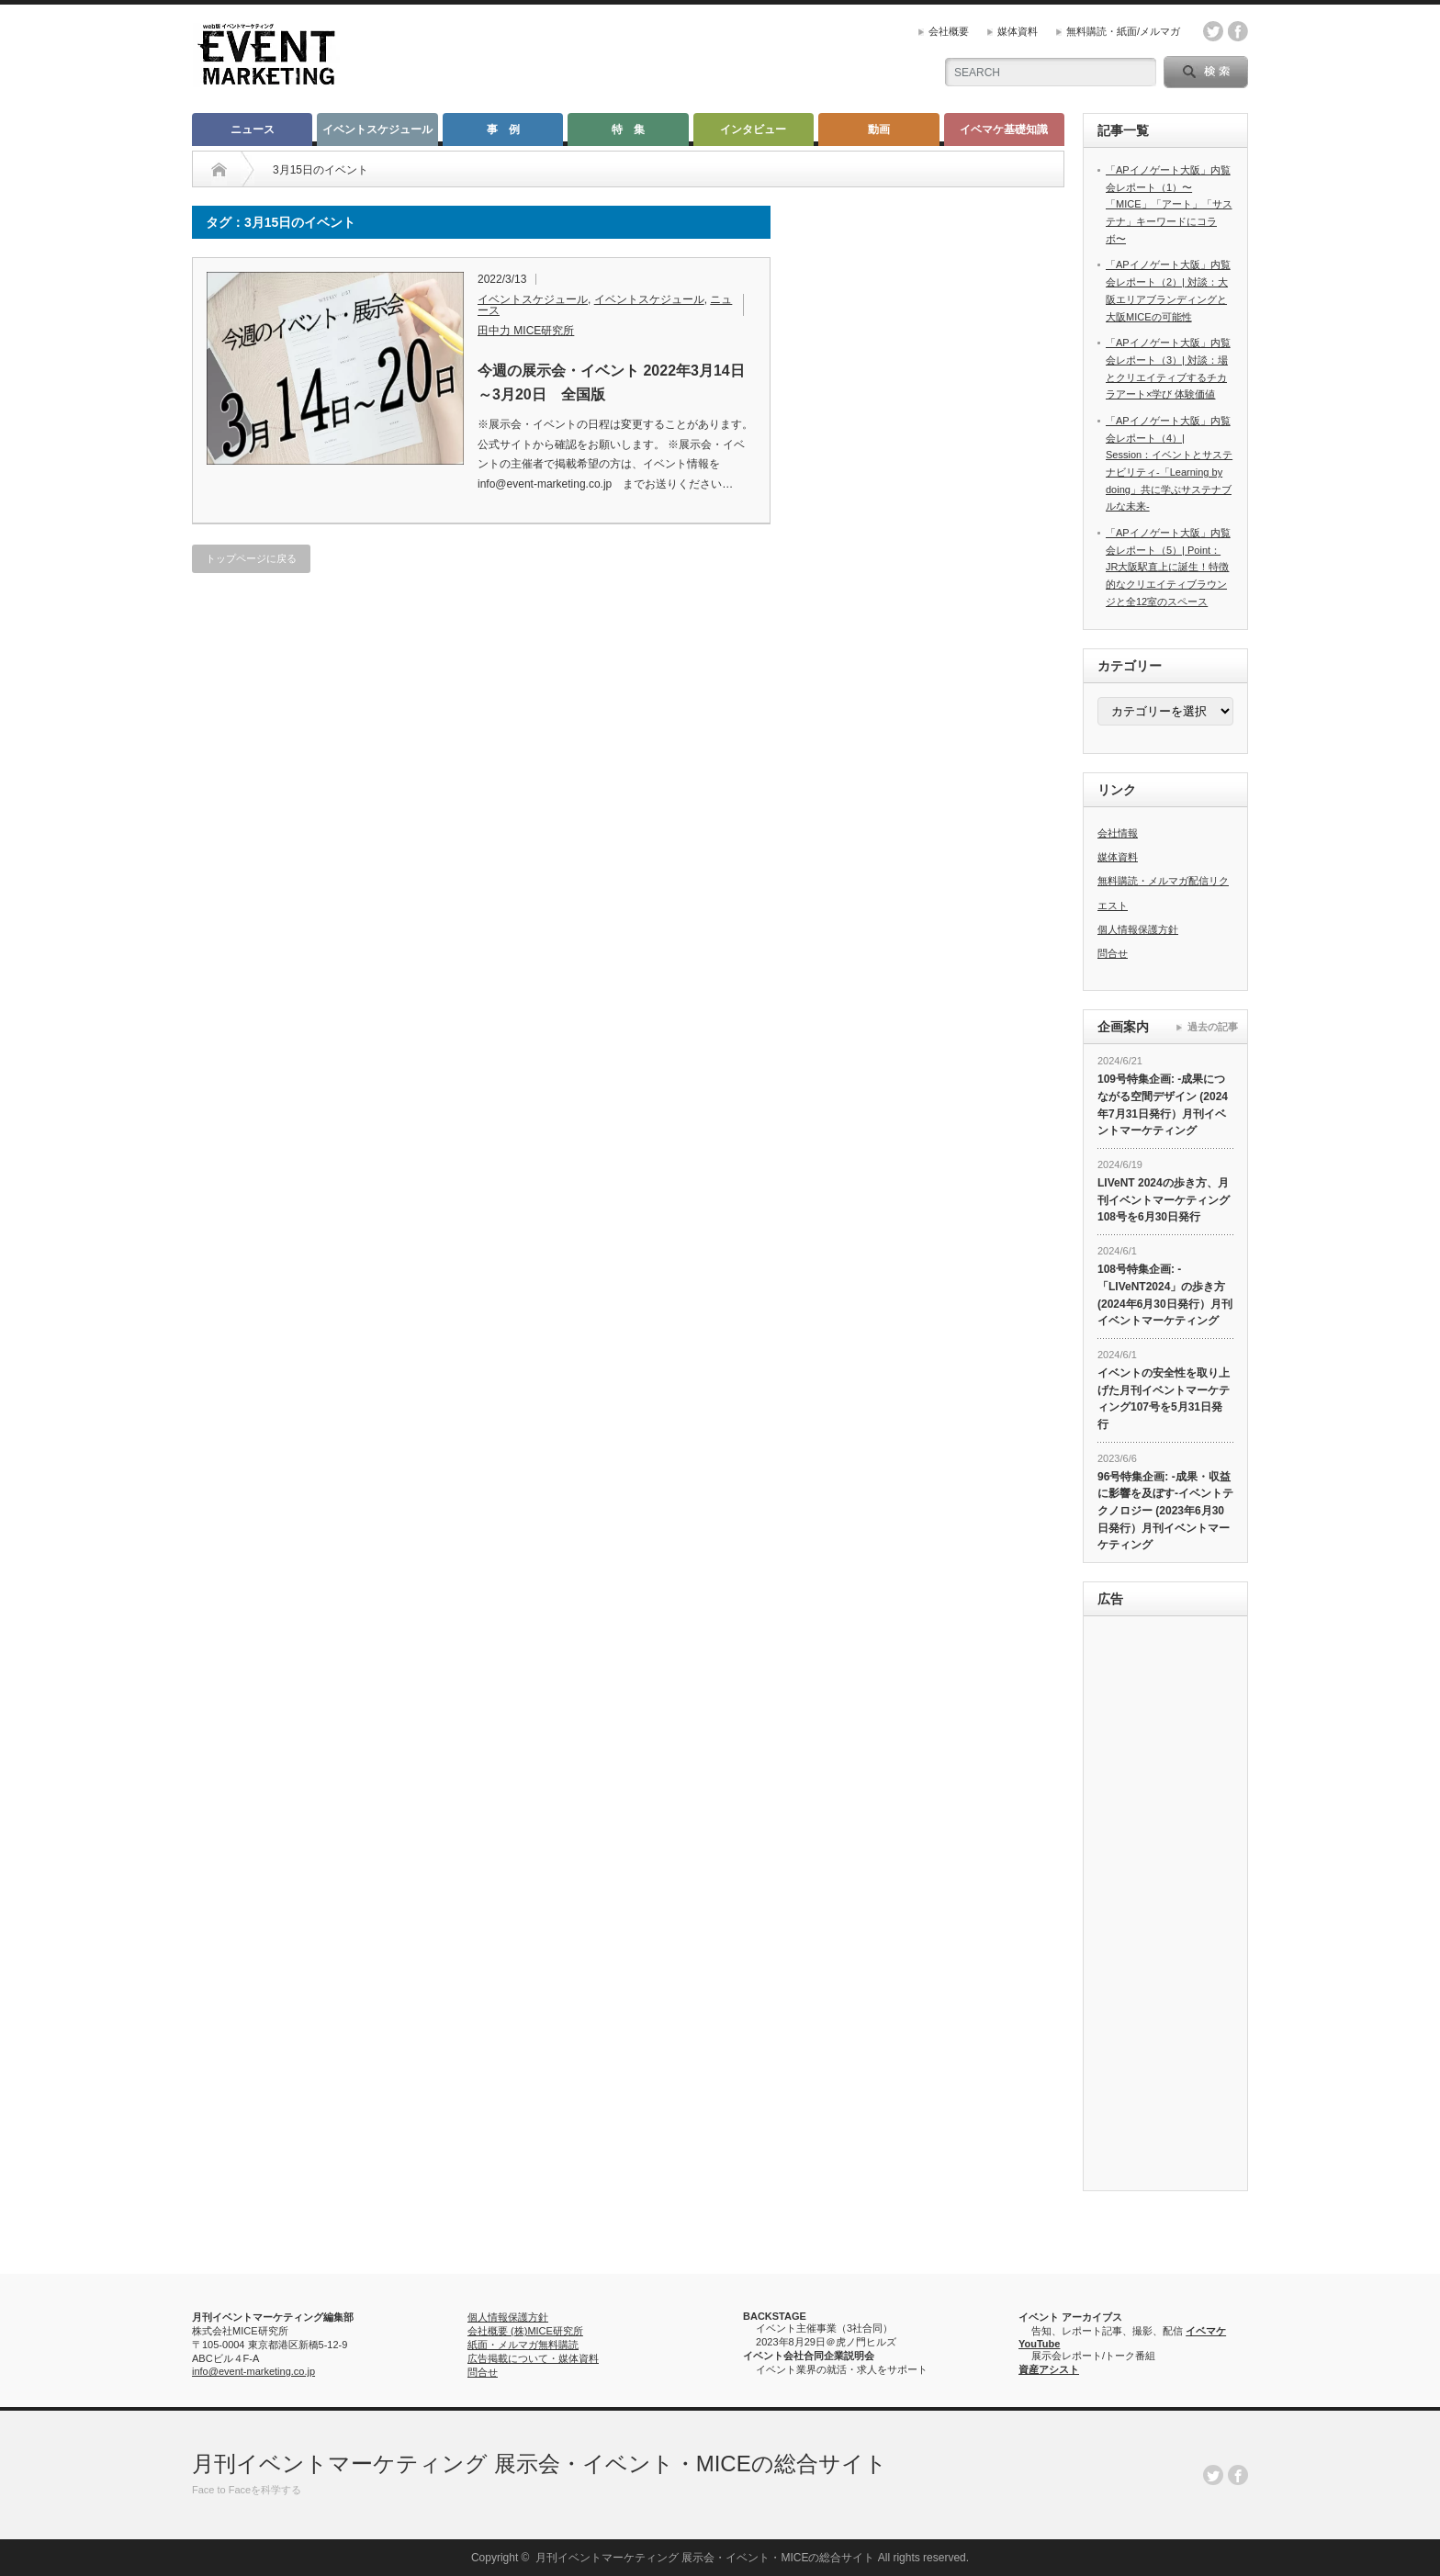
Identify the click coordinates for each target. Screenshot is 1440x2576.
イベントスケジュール (377, 129)
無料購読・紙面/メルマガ (1123, 31)
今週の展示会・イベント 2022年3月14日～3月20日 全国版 (611, 382)
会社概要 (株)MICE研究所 (525, 2330)
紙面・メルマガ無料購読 (523, 2344)
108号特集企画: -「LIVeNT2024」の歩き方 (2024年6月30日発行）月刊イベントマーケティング (1164, 1295)
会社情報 (1117, 832)
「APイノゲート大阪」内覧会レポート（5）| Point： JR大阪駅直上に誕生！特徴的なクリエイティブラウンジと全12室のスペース (1168, 567)
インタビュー (753, 129)
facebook (1238, 31)
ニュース (253, 129)
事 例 (503, 129)
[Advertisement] (1165, 1905)
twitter (1213, 31)
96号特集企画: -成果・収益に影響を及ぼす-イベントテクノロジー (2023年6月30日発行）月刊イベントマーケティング (1165, 1511)
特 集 (628, 129)
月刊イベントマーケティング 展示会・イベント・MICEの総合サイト (539, 2463)
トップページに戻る (251, 558)
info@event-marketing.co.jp (253, 2371)
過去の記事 (1212, 1026)
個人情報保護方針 (1137, 929)
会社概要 (948, 31)
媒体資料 (1017, 31)
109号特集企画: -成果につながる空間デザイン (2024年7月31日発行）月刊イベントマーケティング (1162, 1105)
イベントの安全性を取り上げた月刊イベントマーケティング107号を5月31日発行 (1163, 1399)
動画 (879, 129)
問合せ (1112, 953)
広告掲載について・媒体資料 (533, 2358)
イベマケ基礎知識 (1004, 129)
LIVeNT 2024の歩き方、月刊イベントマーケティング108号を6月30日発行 (1163, 1199)
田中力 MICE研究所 (526, 330)
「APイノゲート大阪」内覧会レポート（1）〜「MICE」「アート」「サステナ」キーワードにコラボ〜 (1169, 204)
